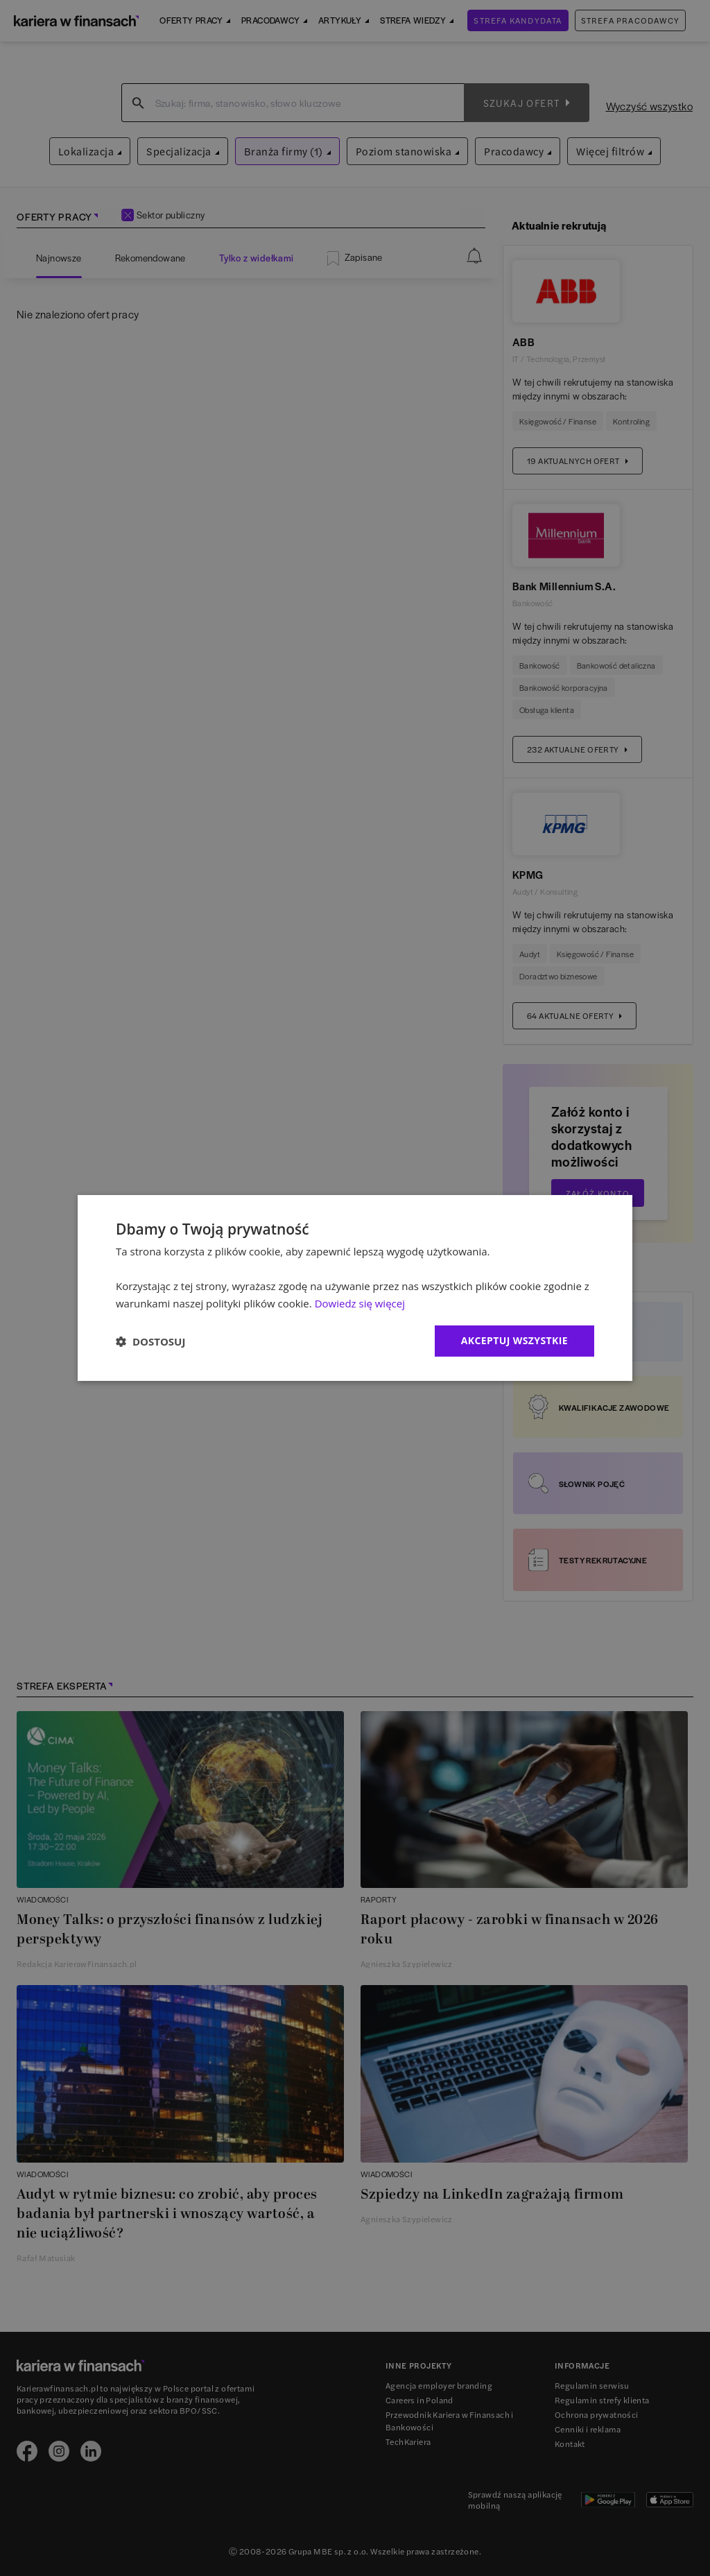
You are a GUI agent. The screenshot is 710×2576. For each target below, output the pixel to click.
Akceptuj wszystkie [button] (514, 1340)
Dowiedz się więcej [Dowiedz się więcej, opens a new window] (360, 1303)
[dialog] (355, 1288)
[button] (150, 1341)
